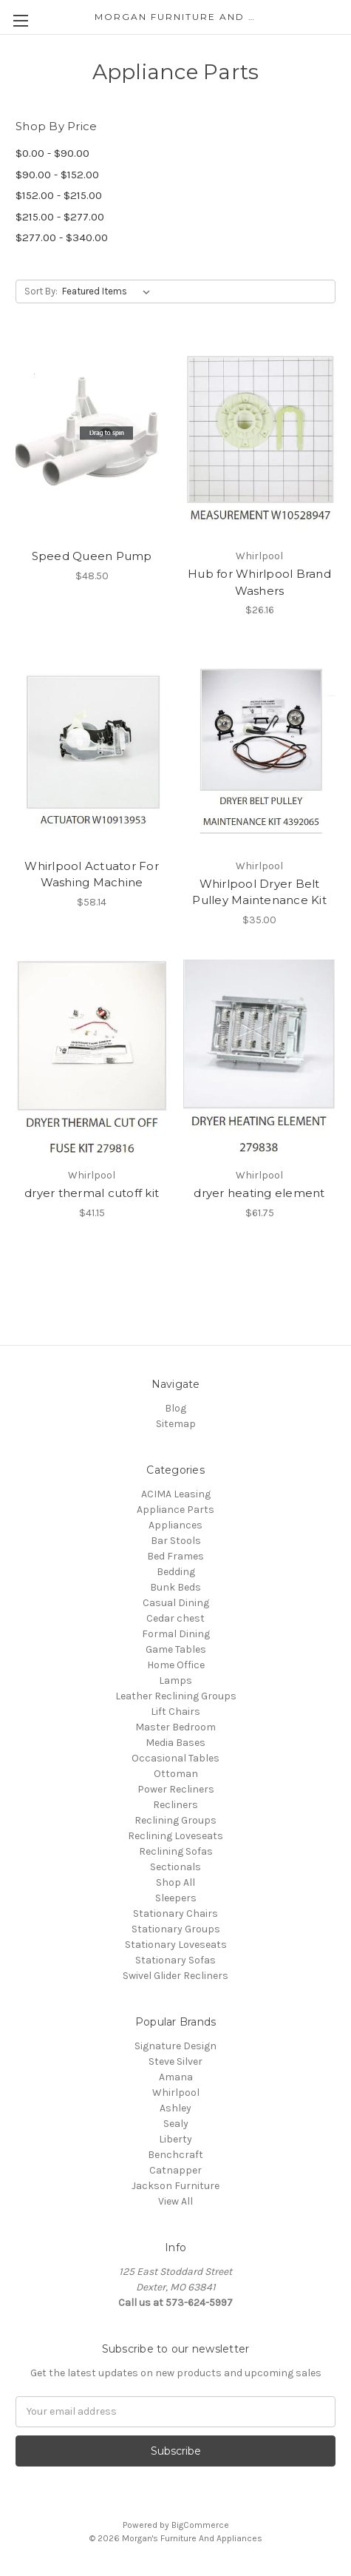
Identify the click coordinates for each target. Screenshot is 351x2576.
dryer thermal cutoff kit (91, 1193)
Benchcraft (175, 2154)
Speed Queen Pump (92, 556)
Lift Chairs (175, 1711)
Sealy (175, 2123)
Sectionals (175, 1867)
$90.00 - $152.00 (57, 174)
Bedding (176, 1571)
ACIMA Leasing (176, 1494)
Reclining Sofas (176, 1851)
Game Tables (176, 1649)
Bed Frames (175, 1556)
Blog (175, 1408)
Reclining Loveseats (175, 1836)
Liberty (175, 2139)
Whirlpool (176, 2092)
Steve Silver (175, 2061)
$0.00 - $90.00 (52, 153)
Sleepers (176, 1898)
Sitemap (176, 1423)
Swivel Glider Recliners (175, 1975)
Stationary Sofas (175, 1960)
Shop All (175, 1882)
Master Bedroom (175, 1727)
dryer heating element (259, 1193)
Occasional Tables (175, 1758)
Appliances (175, 1525)
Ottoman (176, 1773)
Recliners (175, 1804)
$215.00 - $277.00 (60, 216)
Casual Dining (176, 1602)
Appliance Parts (175, 1509)
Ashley (175, 2108)
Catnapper (175, 2170)
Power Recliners (175, 1789)
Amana (176, 2077)
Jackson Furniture (175, 2185)
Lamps (175, 1680)
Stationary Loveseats (176, 1944)
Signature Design (175, 2046)
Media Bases (175, 1742)
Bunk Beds (175, 1587)
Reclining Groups (175, 1820)
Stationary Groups (176, 1929)
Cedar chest (175, 1618)
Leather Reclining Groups (175, 1696)
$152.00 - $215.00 (59, 195)
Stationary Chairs (175, 1913)
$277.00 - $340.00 (62, 237)
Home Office (176, 1665)
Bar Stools (176, 1540)
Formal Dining (176, 1634)
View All (175, 2201)
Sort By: (41, 291)
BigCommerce (200, 2525)
